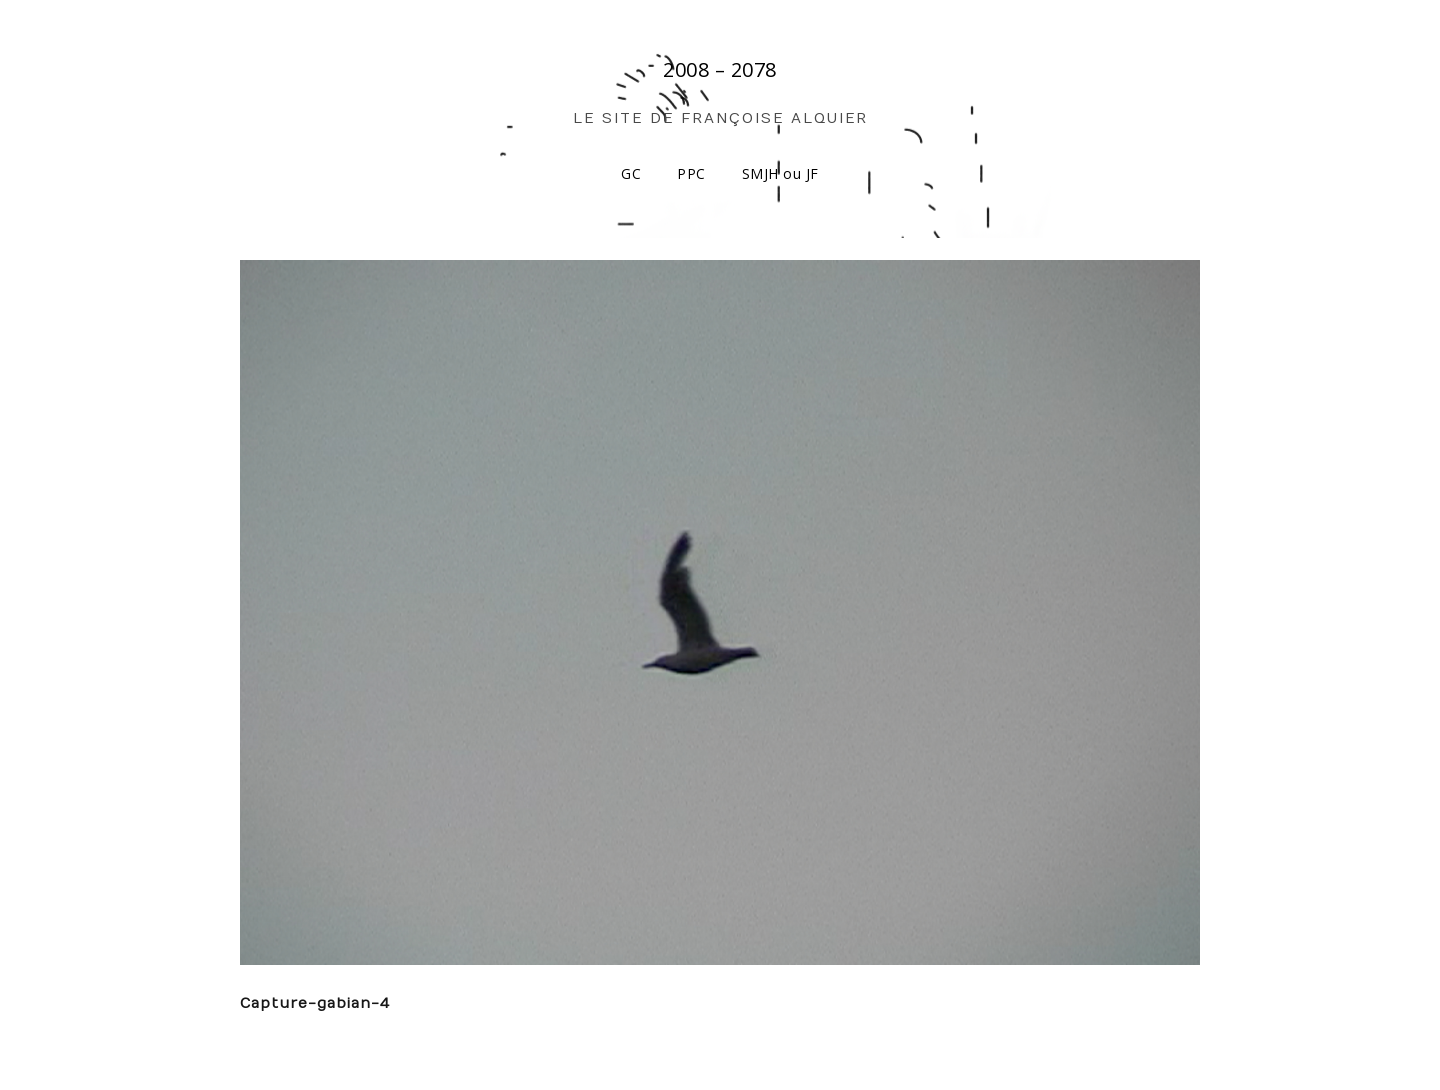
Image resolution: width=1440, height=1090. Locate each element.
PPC (691, 173)
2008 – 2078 (720, 69)
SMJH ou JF (780, 173)
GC (631, 173)
